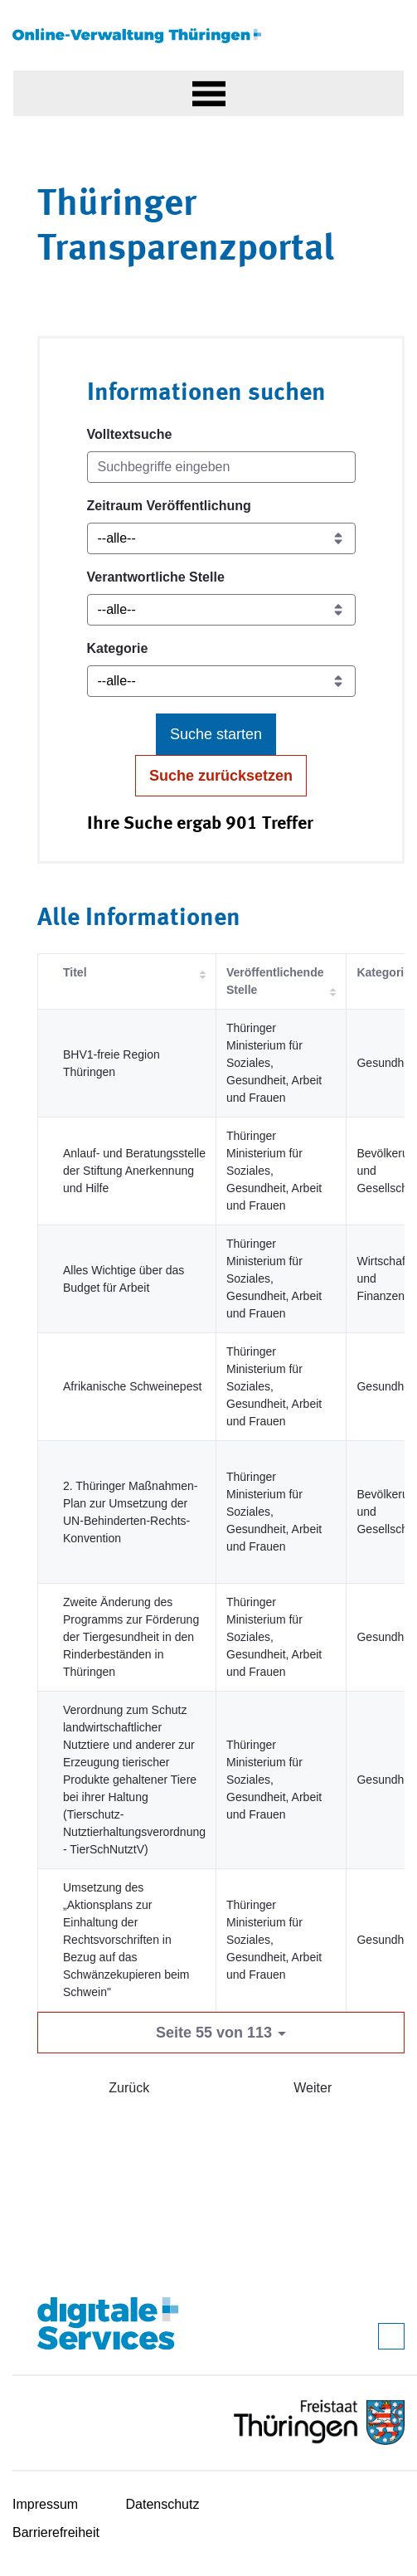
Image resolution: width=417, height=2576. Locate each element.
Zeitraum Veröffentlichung (169, 506)
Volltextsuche (129, 434)
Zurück (129, 2088)
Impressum (45, 2504)
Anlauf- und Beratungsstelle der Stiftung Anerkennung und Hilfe (134, 1171)
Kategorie (117, 648)
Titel (75, 972)
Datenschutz (163, 2504)
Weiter (312, 2088)
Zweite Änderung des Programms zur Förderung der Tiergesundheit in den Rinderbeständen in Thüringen (131, 1636)
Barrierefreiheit (55, 2532)
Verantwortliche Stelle (156, 577)
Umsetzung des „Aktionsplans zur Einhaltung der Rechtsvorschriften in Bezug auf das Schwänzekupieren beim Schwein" (126, 1940)
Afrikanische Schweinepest (132, 1386)
